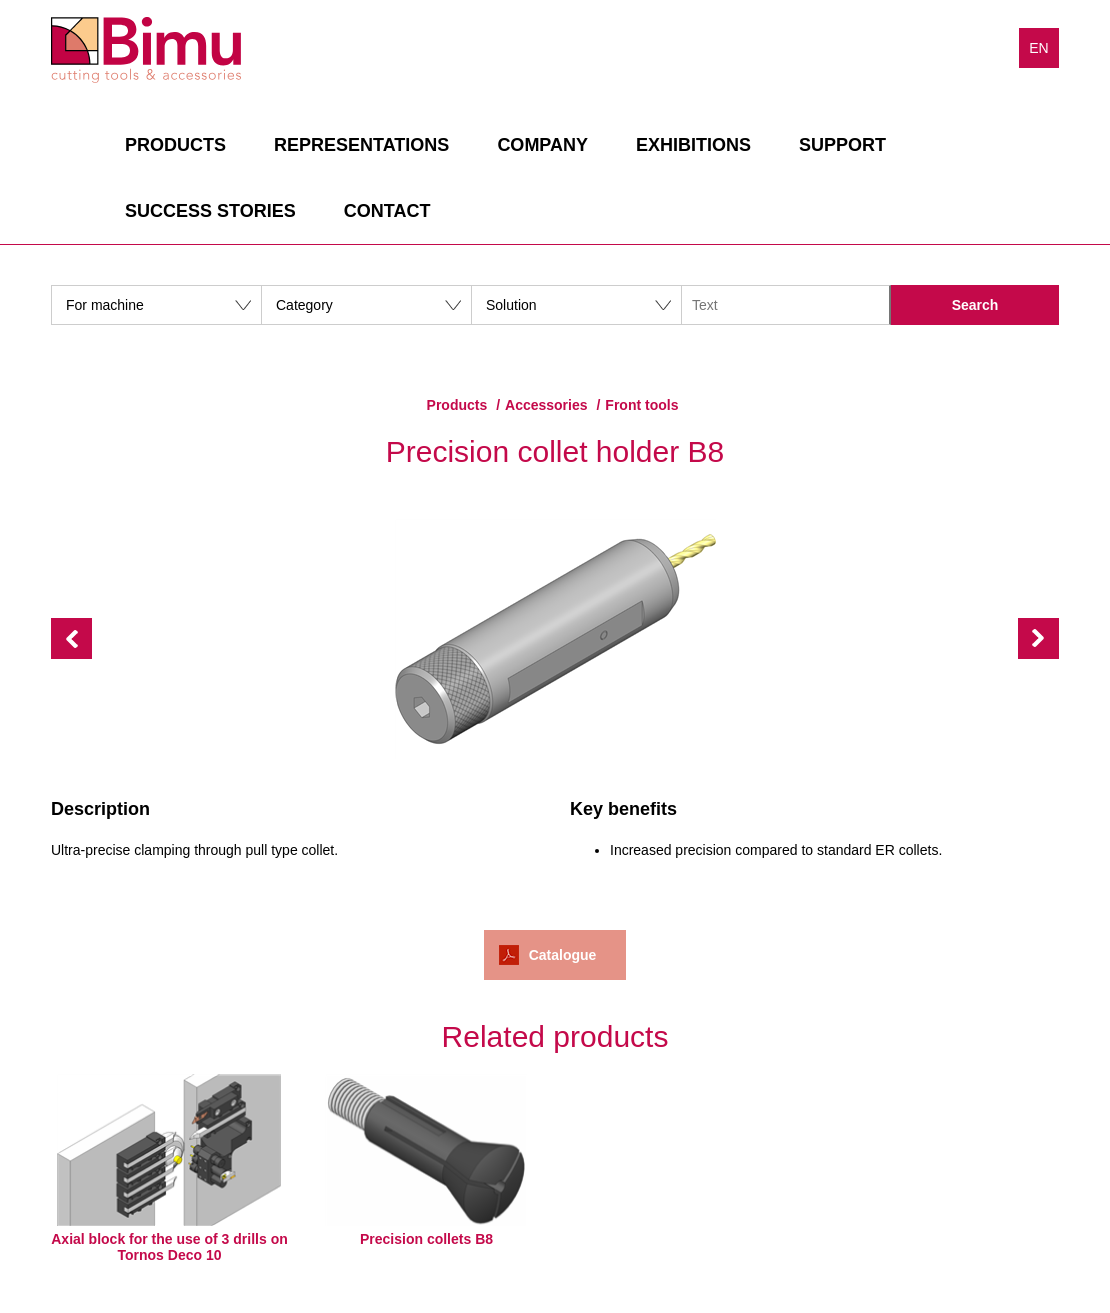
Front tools (641, 405)
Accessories (546, 405)
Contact (387, 211)
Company (542, 145)
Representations (361, 145)
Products (175, 145)
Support (842, 145)
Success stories (210, 211)
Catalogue (563, 955)
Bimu (146, 50)
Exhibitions (693, 145)
